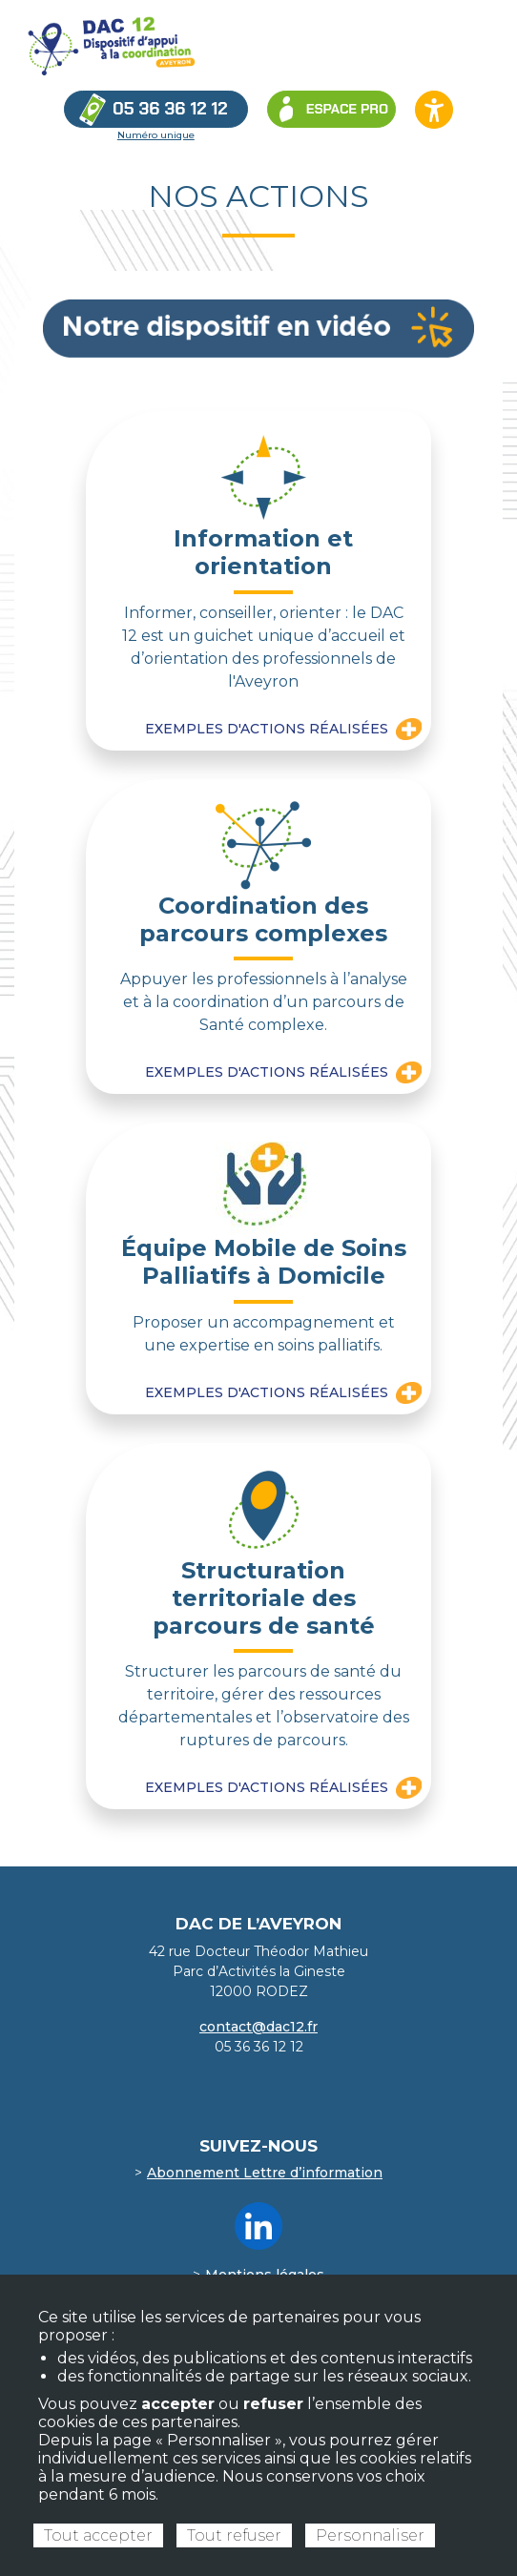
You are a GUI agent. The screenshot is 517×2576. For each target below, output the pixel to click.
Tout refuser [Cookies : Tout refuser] (234, 2535)
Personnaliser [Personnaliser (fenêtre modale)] (370, 2535)
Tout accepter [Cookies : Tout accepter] (98, 2535)
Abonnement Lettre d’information (265, 2172)
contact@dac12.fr (258, 2026)
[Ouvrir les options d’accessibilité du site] (434, 110)
